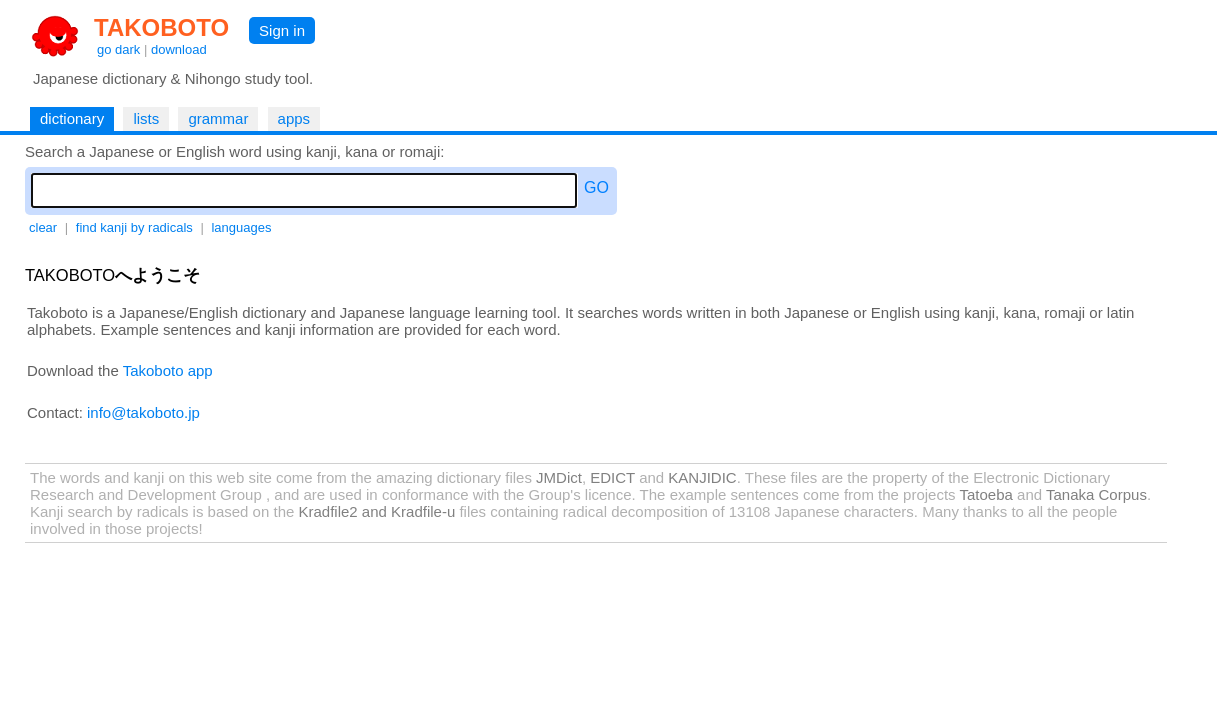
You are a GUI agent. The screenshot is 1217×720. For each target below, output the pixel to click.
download (179, 49)
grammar (218, 118)
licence (608, 494)
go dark (118, 49)
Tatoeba (986, 494)
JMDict (559, 477)
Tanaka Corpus (1096, 494)
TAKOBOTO (161, 27)
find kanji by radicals (134, 227)
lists (146, 118)
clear (43, 227)
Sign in (282, 30)
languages (241, 227)
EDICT (612, 477)
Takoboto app (168, 370)
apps (294, 118)
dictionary (72, 118)
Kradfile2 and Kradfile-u (376, 511)
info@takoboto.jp (143, 412)
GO (596, 187)
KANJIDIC (702, 477)
